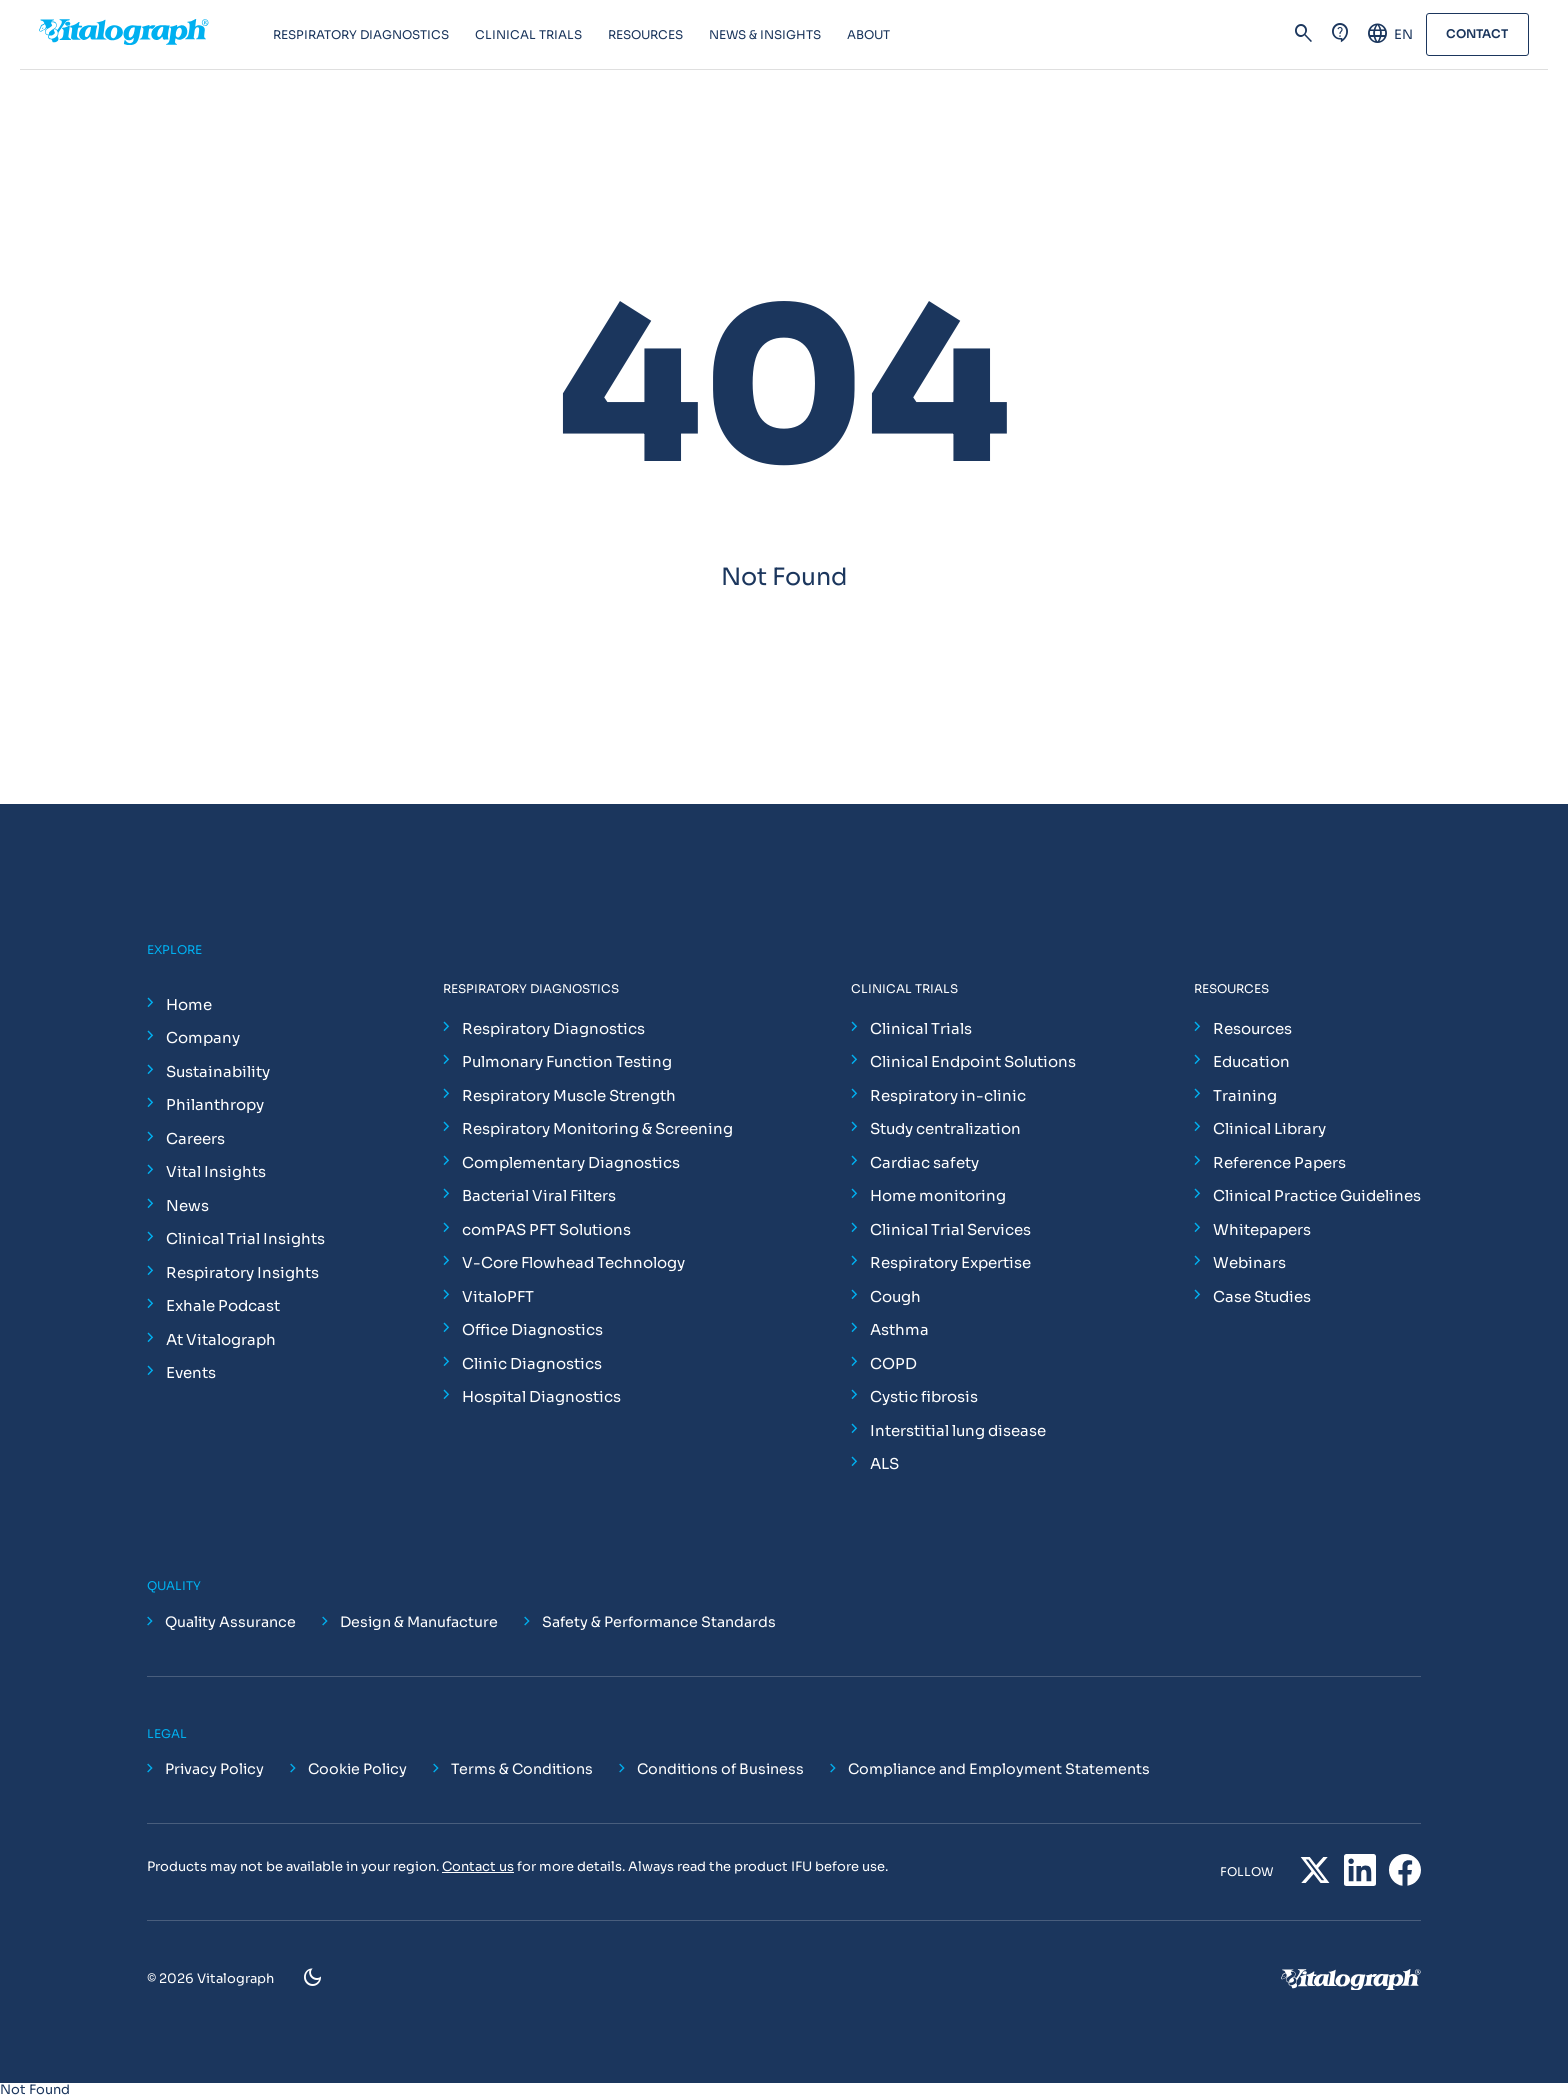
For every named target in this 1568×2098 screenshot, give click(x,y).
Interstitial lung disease (958, 1430)
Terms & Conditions (522, 1769)
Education (1251, 1061)
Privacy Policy (214, 1769)
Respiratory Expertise (950, 1262)
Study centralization (945, 1128)
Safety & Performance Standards (659, 1622)
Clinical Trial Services (950, 1229)
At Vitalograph (221, 1339)
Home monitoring (938, 1195)
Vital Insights (216, 1171)
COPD (893, 1363)
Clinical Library (1269, 1128)
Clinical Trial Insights (245, 1238)
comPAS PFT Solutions (546, 1229)
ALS (884, 1463)
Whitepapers (1262, 1229)
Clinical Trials (921, 1028)
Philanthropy (215, 1104)
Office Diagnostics (532, 1329)
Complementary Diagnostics (571, 1162)
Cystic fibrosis (924, 1396)
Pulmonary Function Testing (567, 1061)
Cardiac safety (924, 1162)
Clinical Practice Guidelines (1317, 1195)
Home (189, 1004)
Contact (1477, 34)
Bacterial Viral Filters (539, 1195)
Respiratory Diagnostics (553, 1028)
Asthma (899, 1329)
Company (203, 1037)
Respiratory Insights (242, 1272)
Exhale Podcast (223, 1305)
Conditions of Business (720, 1769)
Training (1245, 1095)
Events (191, 1372)
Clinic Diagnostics (532, 1363)
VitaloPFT (498, 1296)
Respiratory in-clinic (948, 1095)
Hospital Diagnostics (541, 1396)
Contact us (478, 1866)
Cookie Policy (357, 1769)
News (187, 1205)
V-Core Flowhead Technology (573, 1262)
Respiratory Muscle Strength (569, 1095)
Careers (195, 1138)
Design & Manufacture (419, 1622)
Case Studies (1262, 1296)
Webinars (1249, 1262)
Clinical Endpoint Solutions (973, 1061)
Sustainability (218, 1071)
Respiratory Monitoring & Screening (597, 1128)
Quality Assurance (230, 1622)
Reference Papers (1279, 1162)
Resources (1252, 1028)
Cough (895, 1296)
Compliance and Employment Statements (999, 1769)
